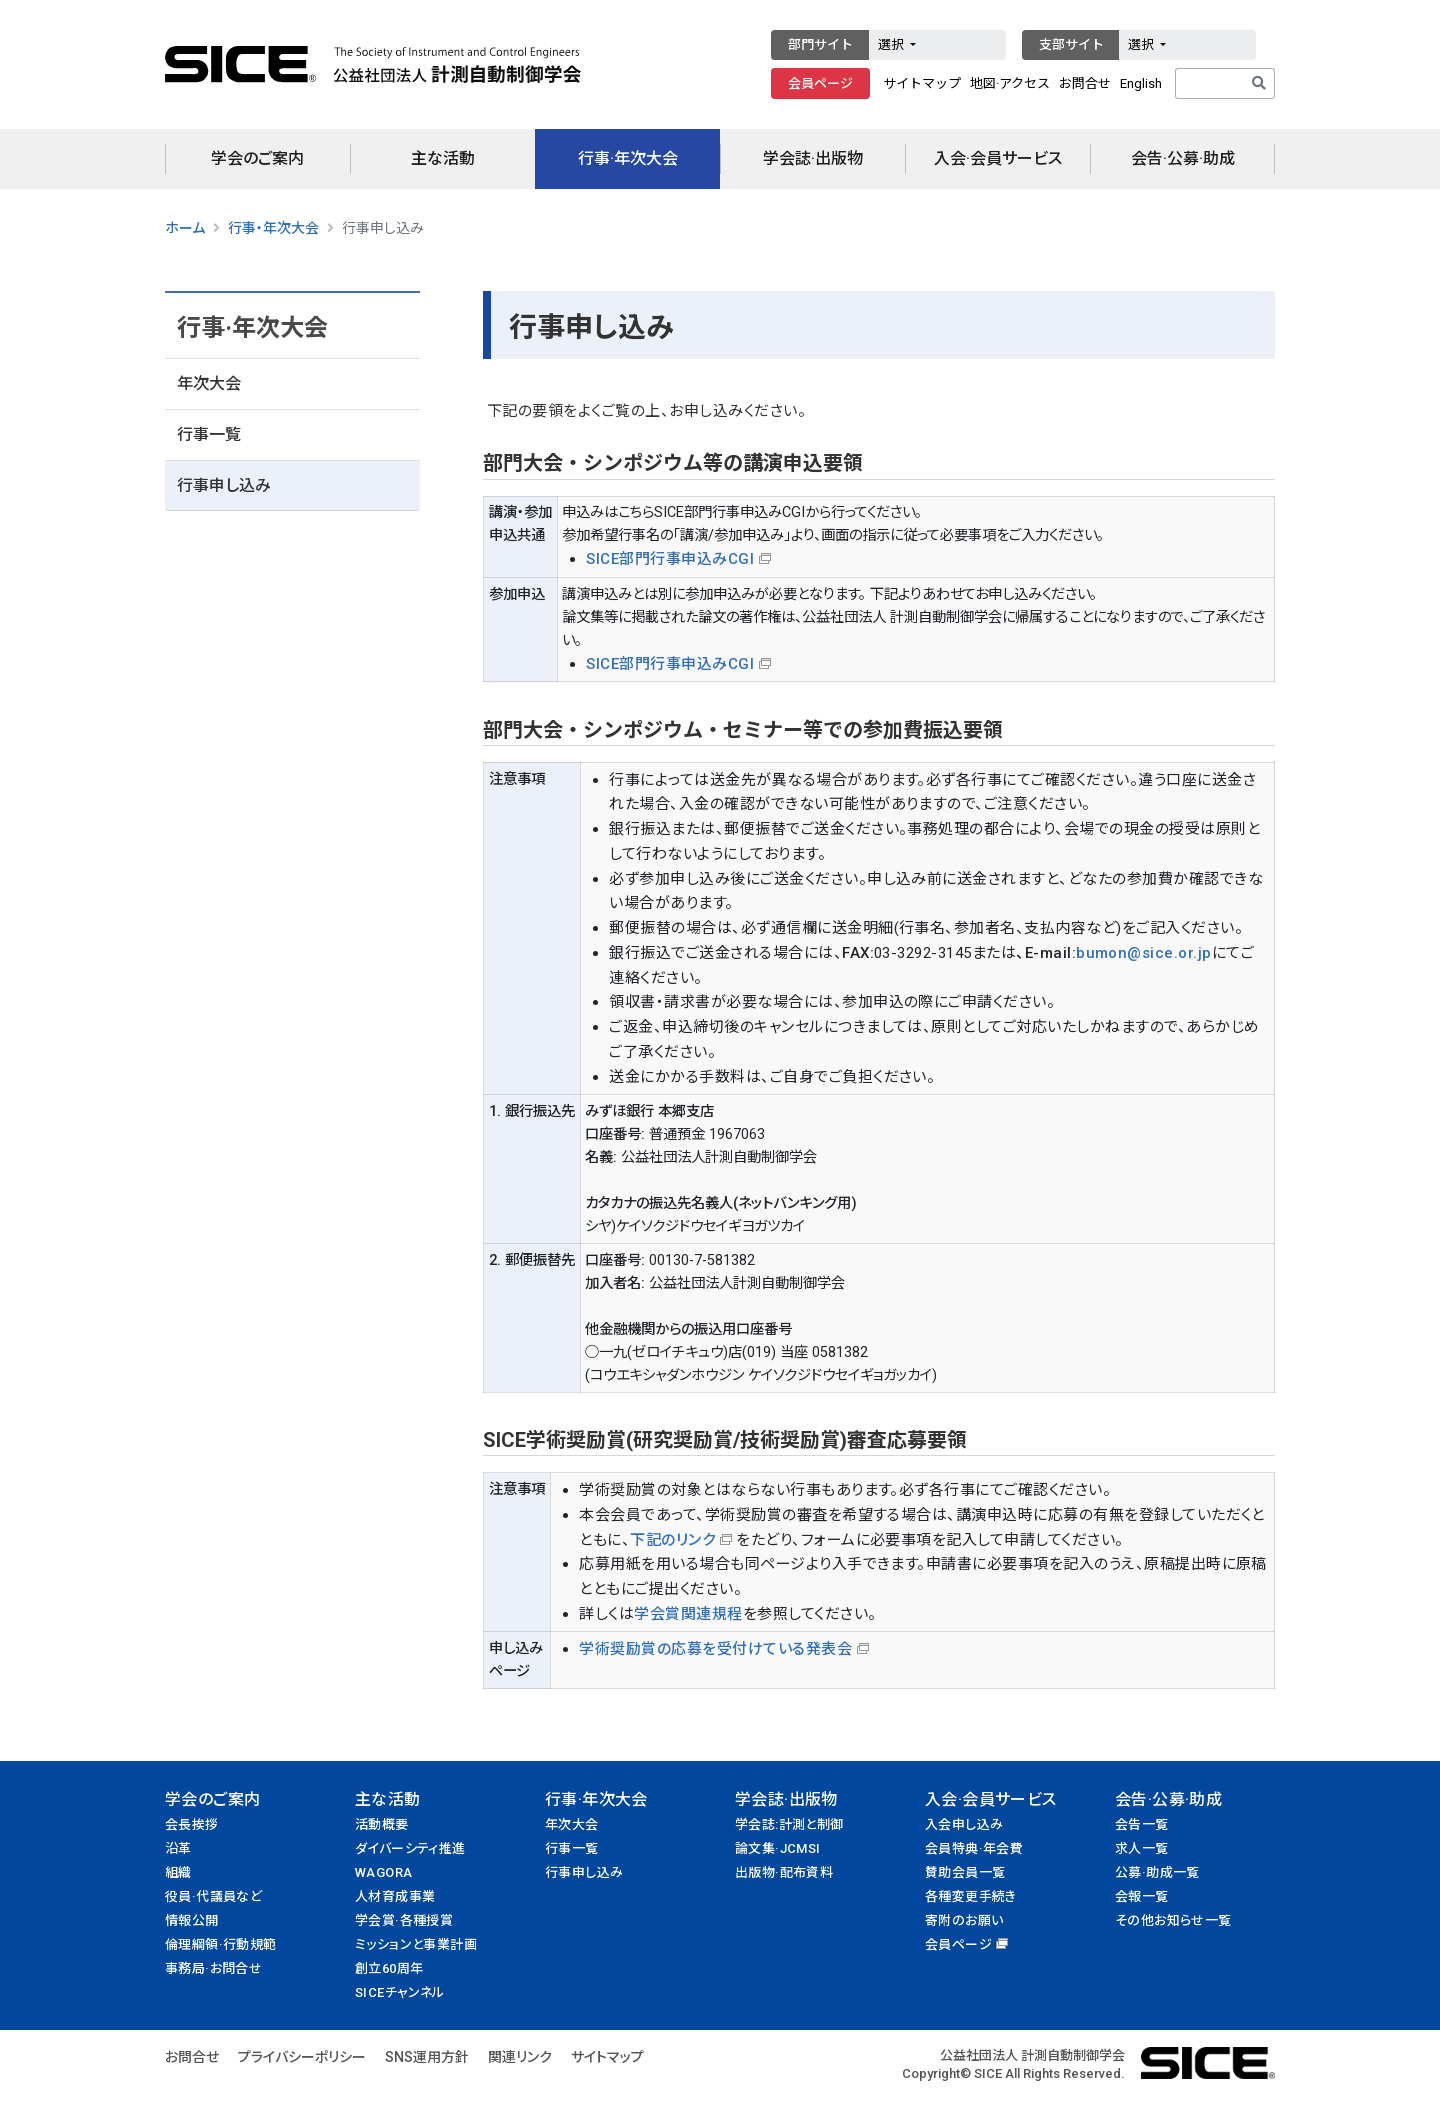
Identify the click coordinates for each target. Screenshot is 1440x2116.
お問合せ (1085, 83)
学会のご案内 (257, 158)
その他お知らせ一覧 (1173, 1920)
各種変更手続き (971, 1896)
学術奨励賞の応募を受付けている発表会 (715, 1649)
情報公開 (192, 1920)
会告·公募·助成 (1183, 158)
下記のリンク (672, 1540)
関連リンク (520, 2057)
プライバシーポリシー (302, 2057)
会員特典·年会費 (974, 1848)
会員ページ (820, 83)
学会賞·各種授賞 (404, 1920)
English (1141, 83)
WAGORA (383, 1872)
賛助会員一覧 (965, 1872)
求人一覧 (1142, 1848)
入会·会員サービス (998, 158)
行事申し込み (224, 485)
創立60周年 (389, 1968)
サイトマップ (922, 83)
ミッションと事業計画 (416, 1944)
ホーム (185, 228)
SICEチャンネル (400, 1992)
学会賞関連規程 (688, 1614)
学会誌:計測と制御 (789, 1824)
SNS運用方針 (427, 2057)
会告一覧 (1142, 1824)
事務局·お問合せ (213, 1968)
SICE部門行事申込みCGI (670, 559)
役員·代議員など (213, 1896)
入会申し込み (964, 1824)
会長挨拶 (192, 1824)
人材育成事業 (395, 1896)
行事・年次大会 (273, 228)
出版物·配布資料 (784, 1872)
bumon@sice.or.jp (1144, 953)
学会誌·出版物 (813, 158)
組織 (178, 1872)
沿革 (178, 1848)
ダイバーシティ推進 (410, 1848)
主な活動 (443, 158)
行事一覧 (209, 434)
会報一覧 (1142, 1896)
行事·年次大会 (628, 158)
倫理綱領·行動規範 (221, 1944)
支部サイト (1071, 44)
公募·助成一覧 (1157, 1872)
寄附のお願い (964, 1920)
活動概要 (382, 1824)
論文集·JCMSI (778, 1848)
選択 (892, 44)
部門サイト (820, 44)
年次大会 (209, 383)
